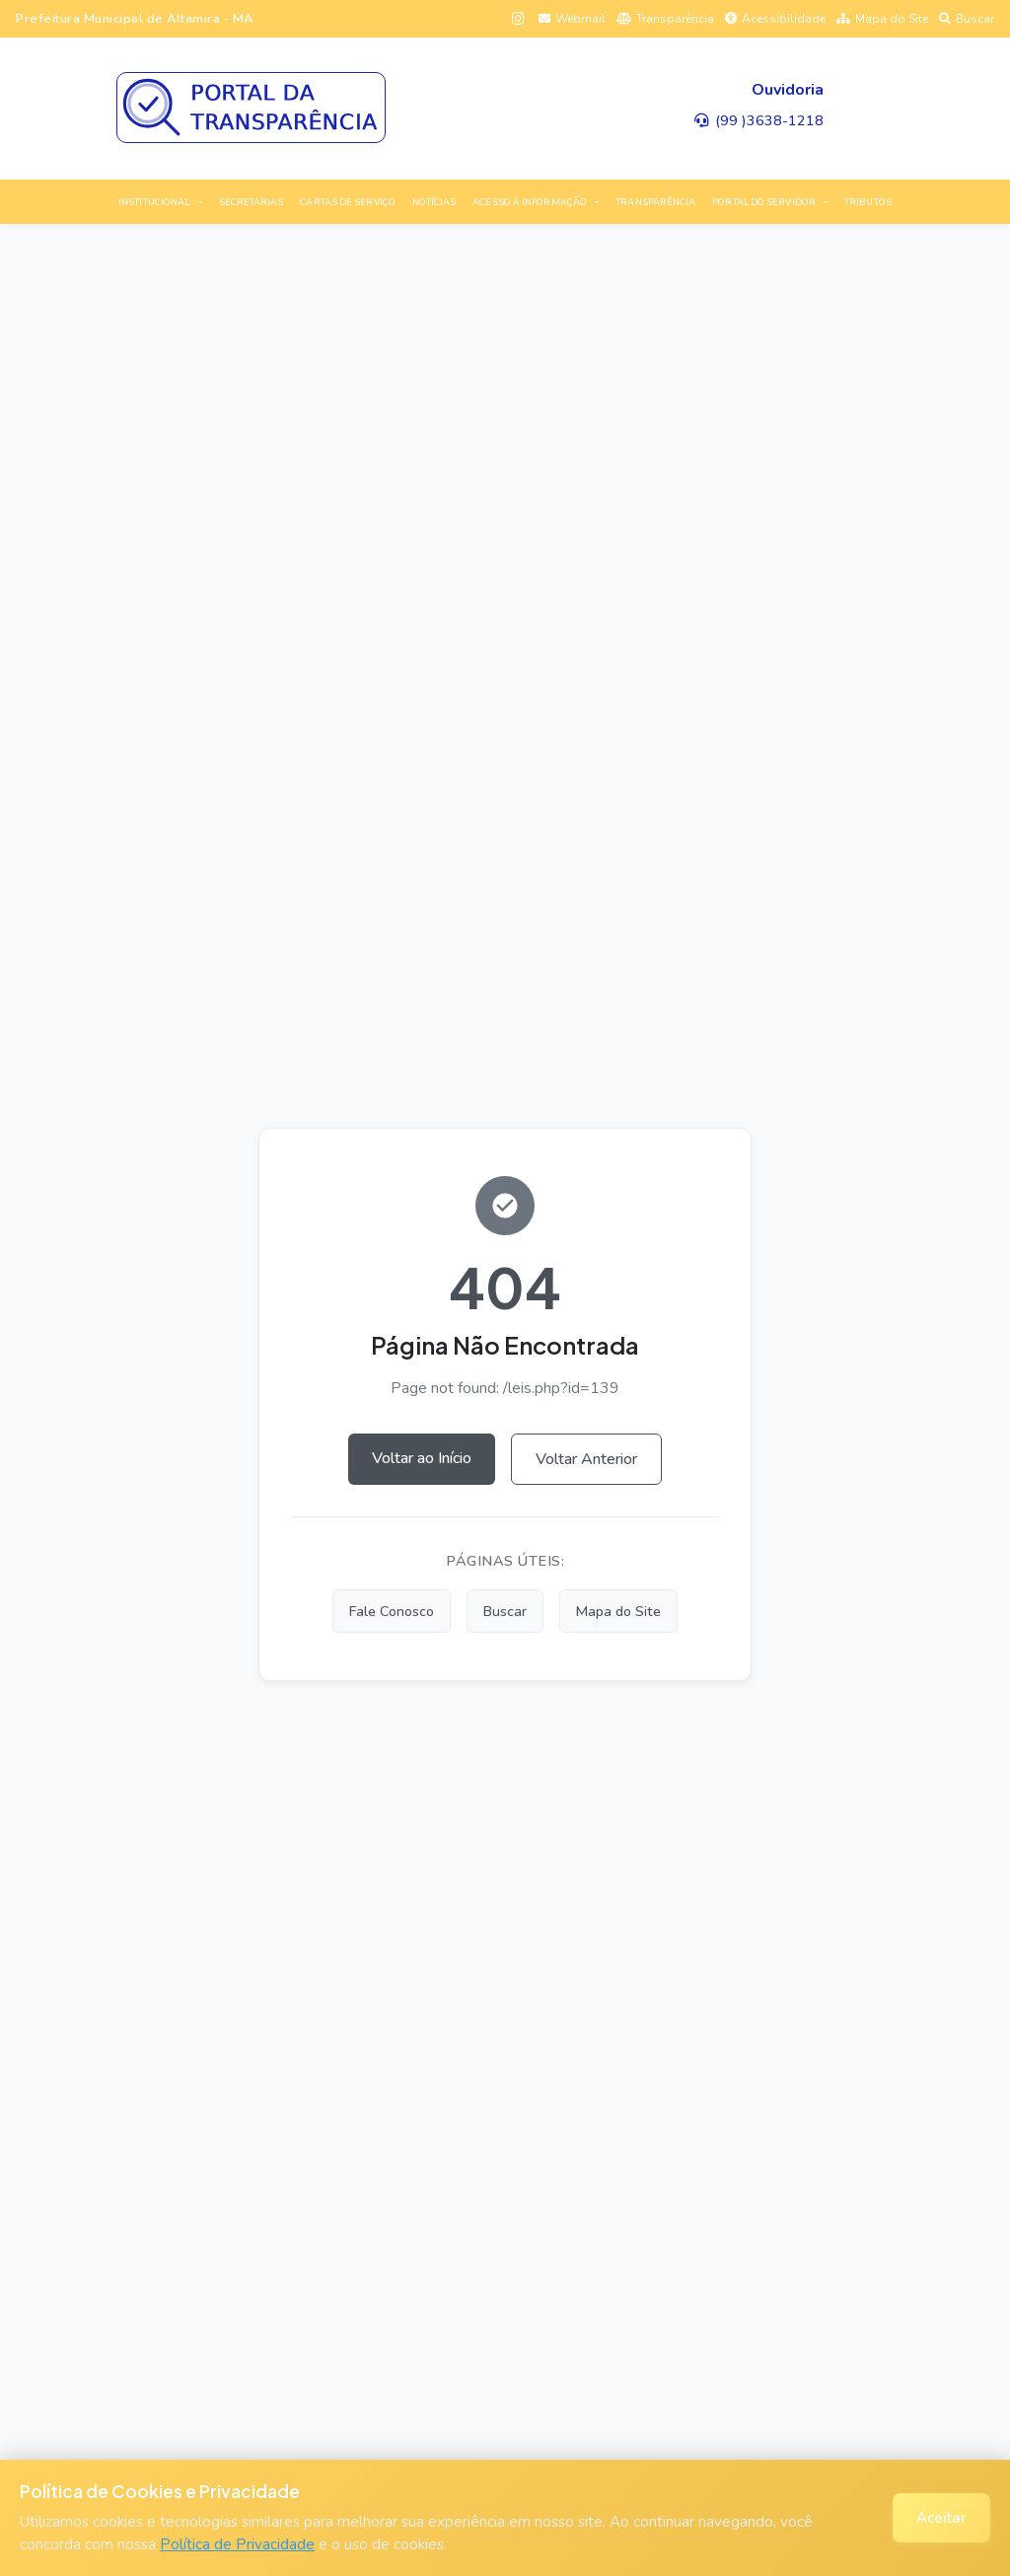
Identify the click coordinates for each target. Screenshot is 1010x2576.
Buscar (966, 19)
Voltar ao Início (421, 1458)
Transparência (665, 19)
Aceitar (941, 2518)
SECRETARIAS (251, 202)
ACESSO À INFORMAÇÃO (529, 202)
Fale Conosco (391, 1611)
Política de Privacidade (237, 2544)
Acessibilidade (775, 19)
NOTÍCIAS (434, 202)
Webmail (572, 19)
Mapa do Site (882, 19)
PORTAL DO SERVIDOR (764, 202)
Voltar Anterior (586, 1459)
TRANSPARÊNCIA (655, 202)
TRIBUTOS (868, 202)
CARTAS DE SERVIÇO (348, 202)
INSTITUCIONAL (153, 202)
